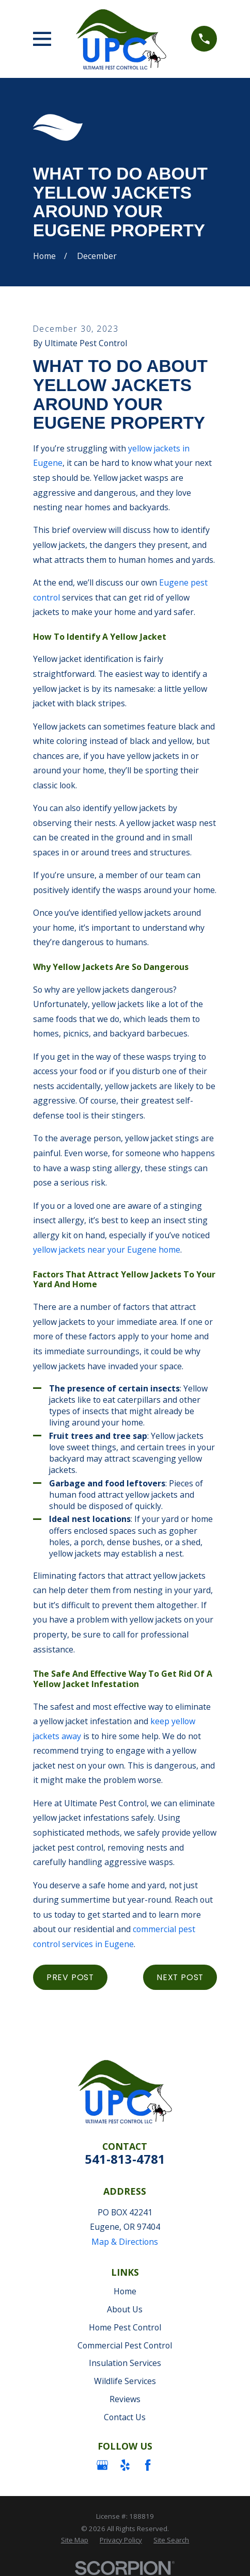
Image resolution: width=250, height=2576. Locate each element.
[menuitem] (74, 2540)
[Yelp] (125, 2465)
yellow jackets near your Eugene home (106, 1249)
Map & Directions (124, 2241)
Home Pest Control (125, 2327)
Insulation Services (125, 2363)
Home (125, 2291)
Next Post (180, 1977)
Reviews (125, 2399)
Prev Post (70, 1977)
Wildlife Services (125, 2381)
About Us (125, 2309)
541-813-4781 (125, 2159)
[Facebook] (147, 2465)
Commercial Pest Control (124, 2345)
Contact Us (125, 2417)
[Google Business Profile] (102, 2465)
